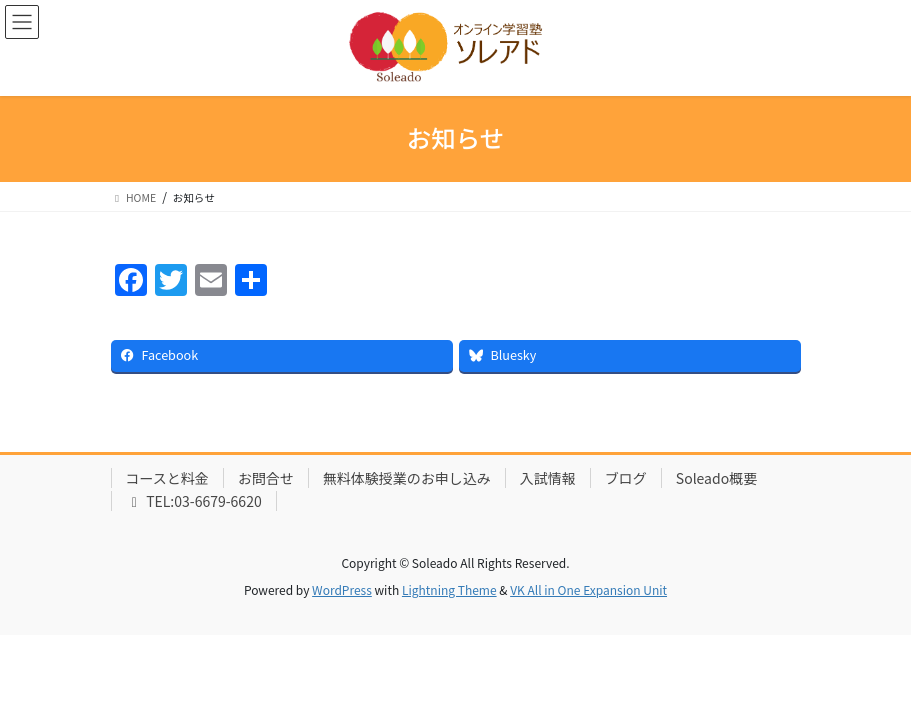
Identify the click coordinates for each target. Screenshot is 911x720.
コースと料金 (167, 478)
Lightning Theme (449, 589)
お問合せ (266, 478)
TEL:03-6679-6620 (194, 501)
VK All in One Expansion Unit (588, 589)
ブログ (626, 478)
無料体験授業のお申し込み (407, 478)
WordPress (342, 589)
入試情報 (548, 478)
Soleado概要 (716, 478)
